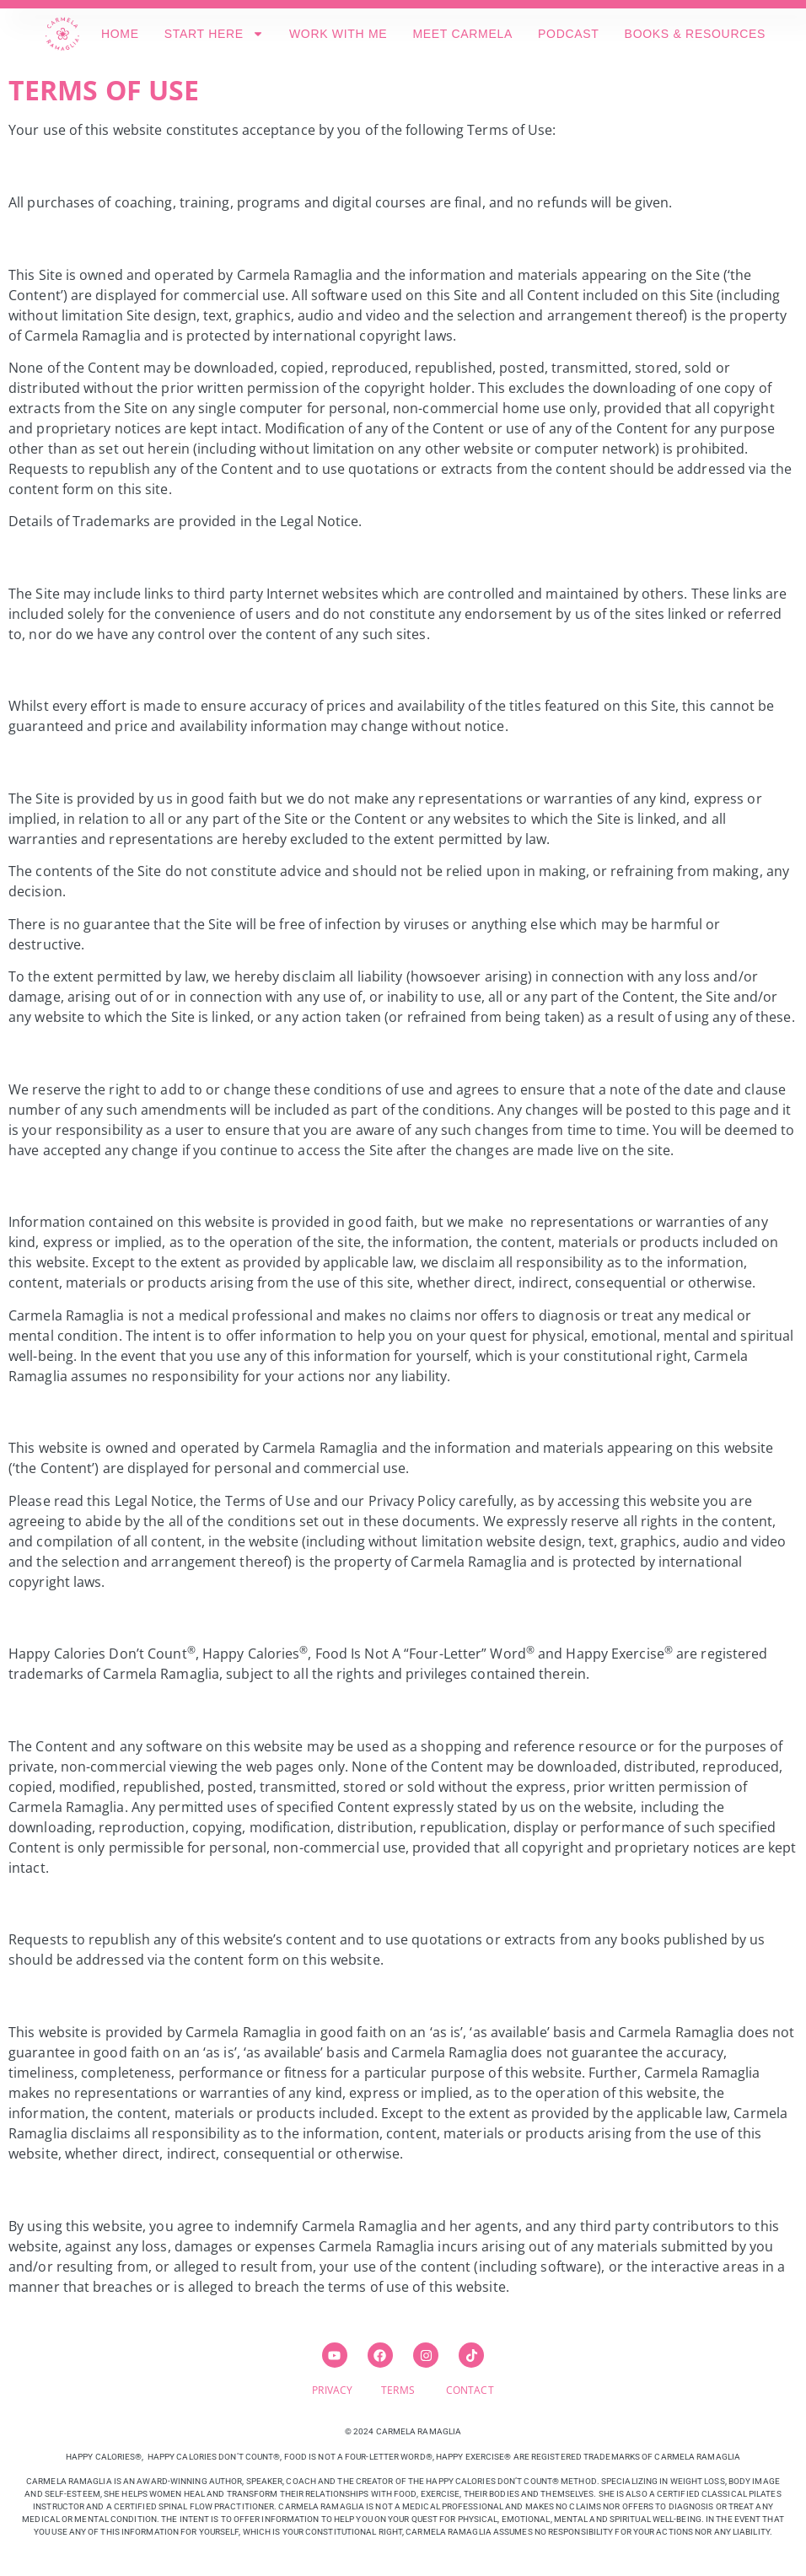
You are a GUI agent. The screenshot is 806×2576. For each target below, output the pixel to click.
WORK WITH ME (338, 33)
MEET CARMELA (462, 33)
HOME (120, 33)
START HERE (214, 34)
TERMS (413, 2390)
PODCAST (568, 33)
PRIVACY (346, 2390)
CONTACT (470, 2390)
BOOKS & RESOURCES (695, 33)
